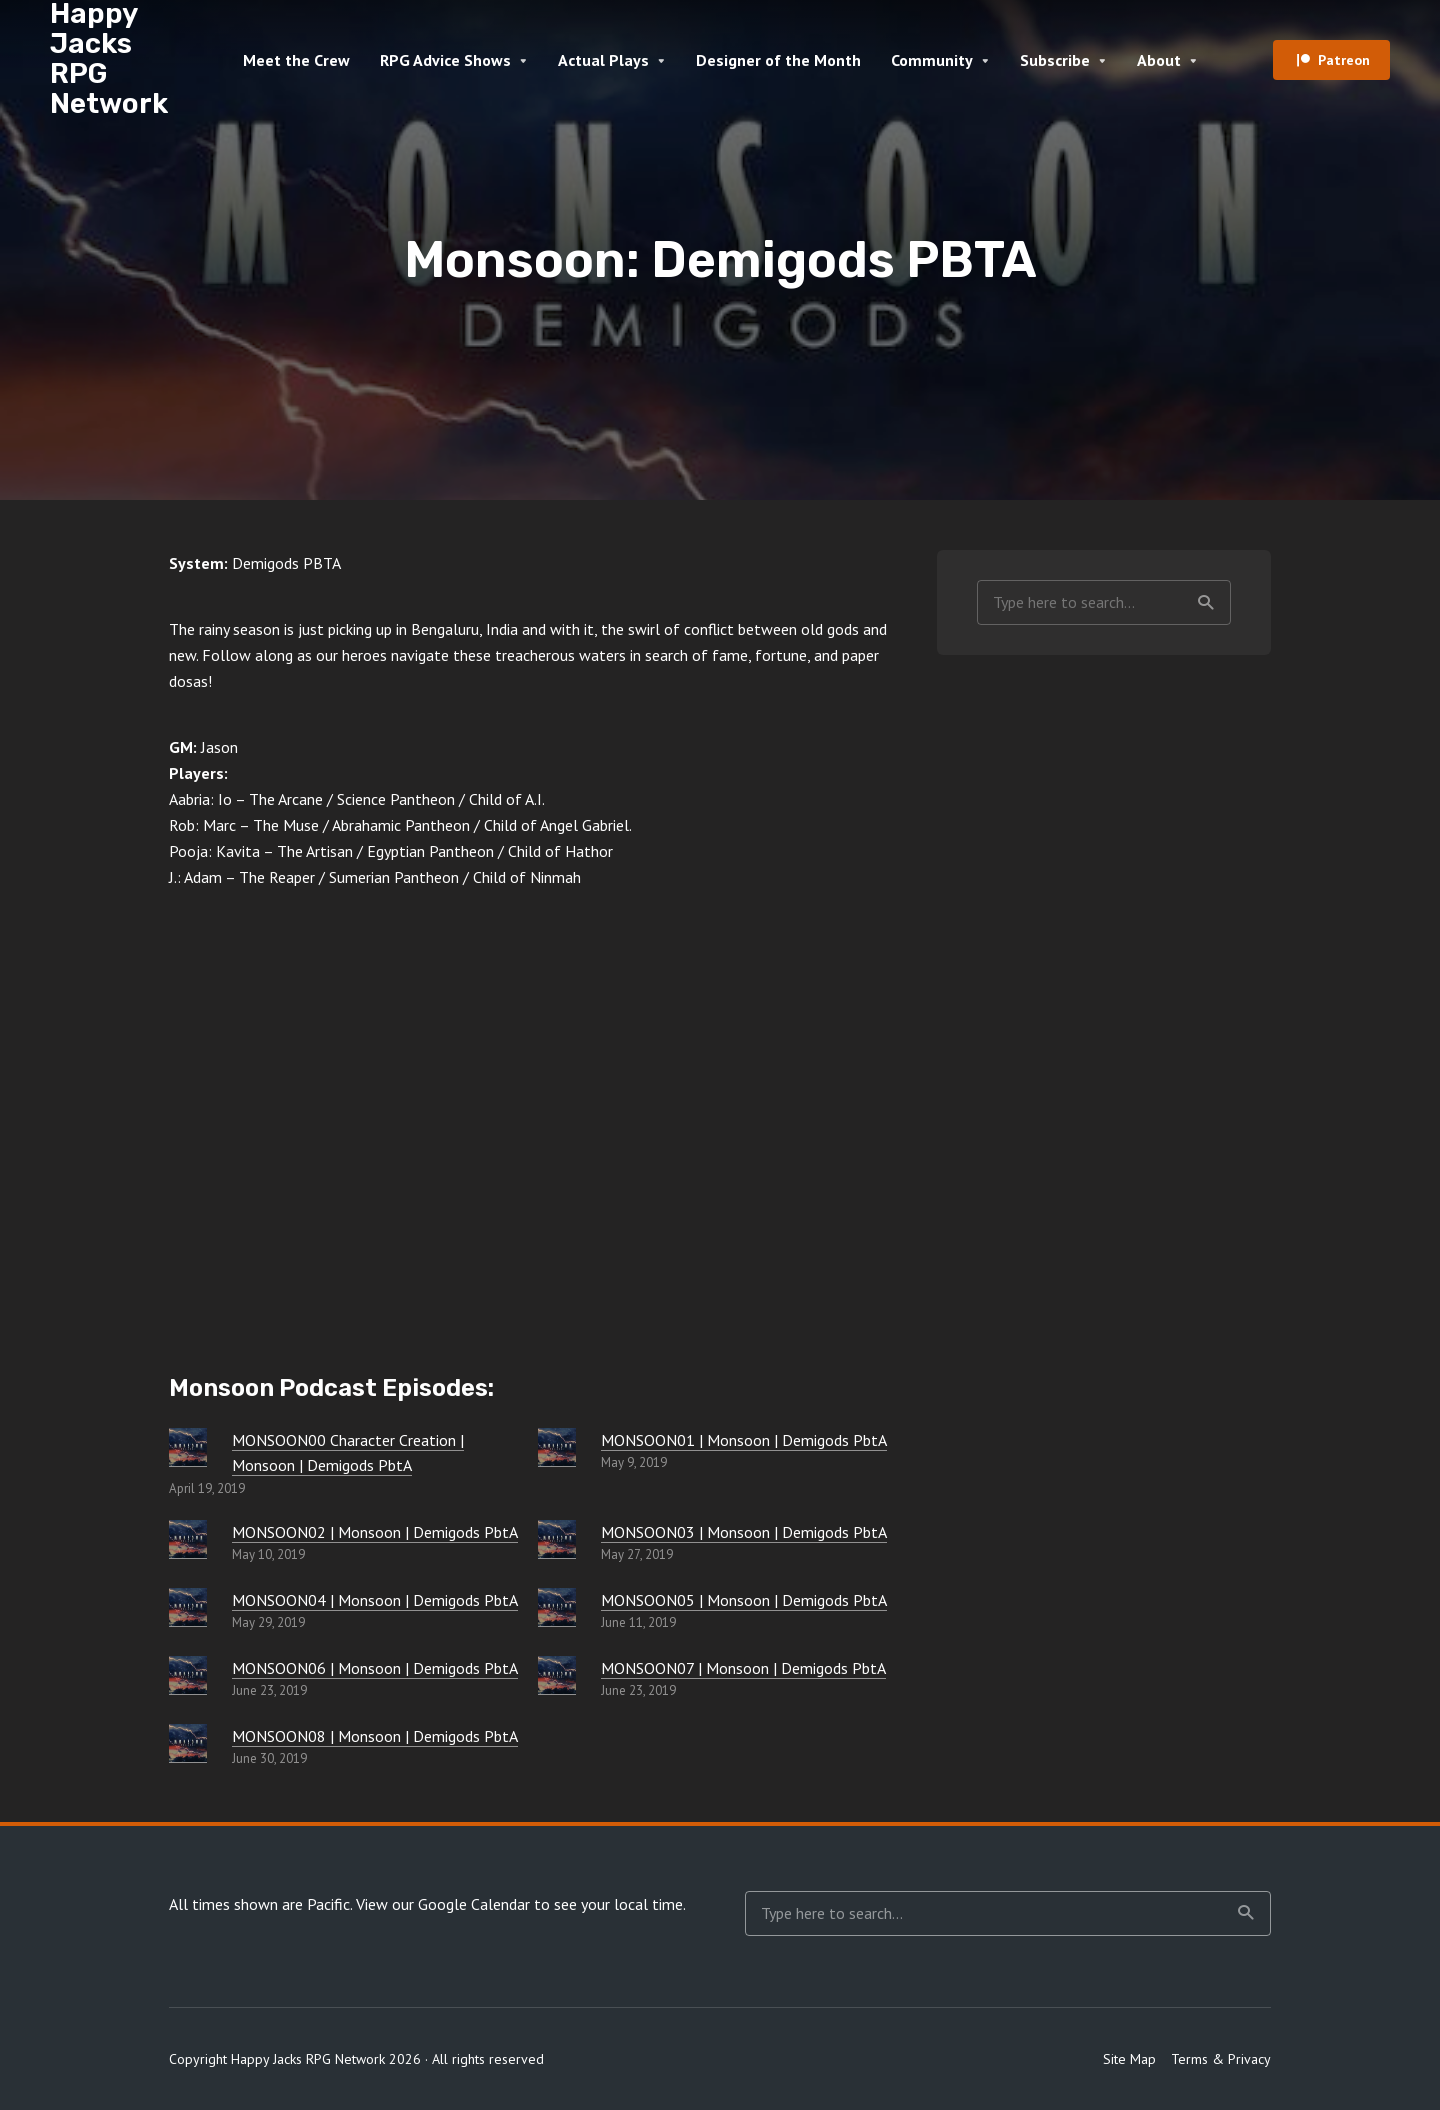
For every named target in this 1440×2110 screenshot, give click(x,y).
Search (1206, 603)
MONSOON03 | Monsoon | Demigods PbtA (744, 1532)
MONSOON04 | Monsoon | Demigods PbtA (375, 1600)
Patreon (1344, 60)
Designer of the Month (778, 60)
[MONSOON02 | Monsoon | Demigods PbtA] (188, 1539)
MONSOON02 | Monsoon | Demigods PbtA (375, 1532)
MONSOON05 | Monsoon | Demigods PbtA (744, 1600)
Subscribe (1055, 60)
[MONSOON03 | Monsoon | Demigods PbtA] (557, 1539)
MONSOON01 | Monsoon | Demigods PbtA (744, 1440)
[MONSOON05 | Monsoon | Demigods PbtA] (557, 1607)
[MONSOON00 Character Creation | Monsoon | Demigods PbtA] (188, 1447)
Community (932, 60)
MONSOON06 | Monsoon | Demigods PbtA (375, 1668)
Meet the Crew (296, 60)
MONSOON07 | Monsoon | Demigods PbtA (743, 1668)
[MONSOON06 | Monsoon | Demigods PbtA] (188, 1675)
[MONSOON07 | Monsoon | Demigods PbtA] (557, 1675)
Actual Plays (603, 60)
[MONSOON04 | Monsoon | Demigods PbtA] (188, 1607)
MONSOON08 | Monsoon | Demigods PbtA (375, 1736)
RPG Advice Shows (445, 60)
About (1159, 60)
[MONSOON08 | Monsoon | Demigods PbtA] (188, 1743)
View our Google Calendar (443, 1904)
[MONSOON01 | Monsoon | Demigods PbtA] (557, 1447)
